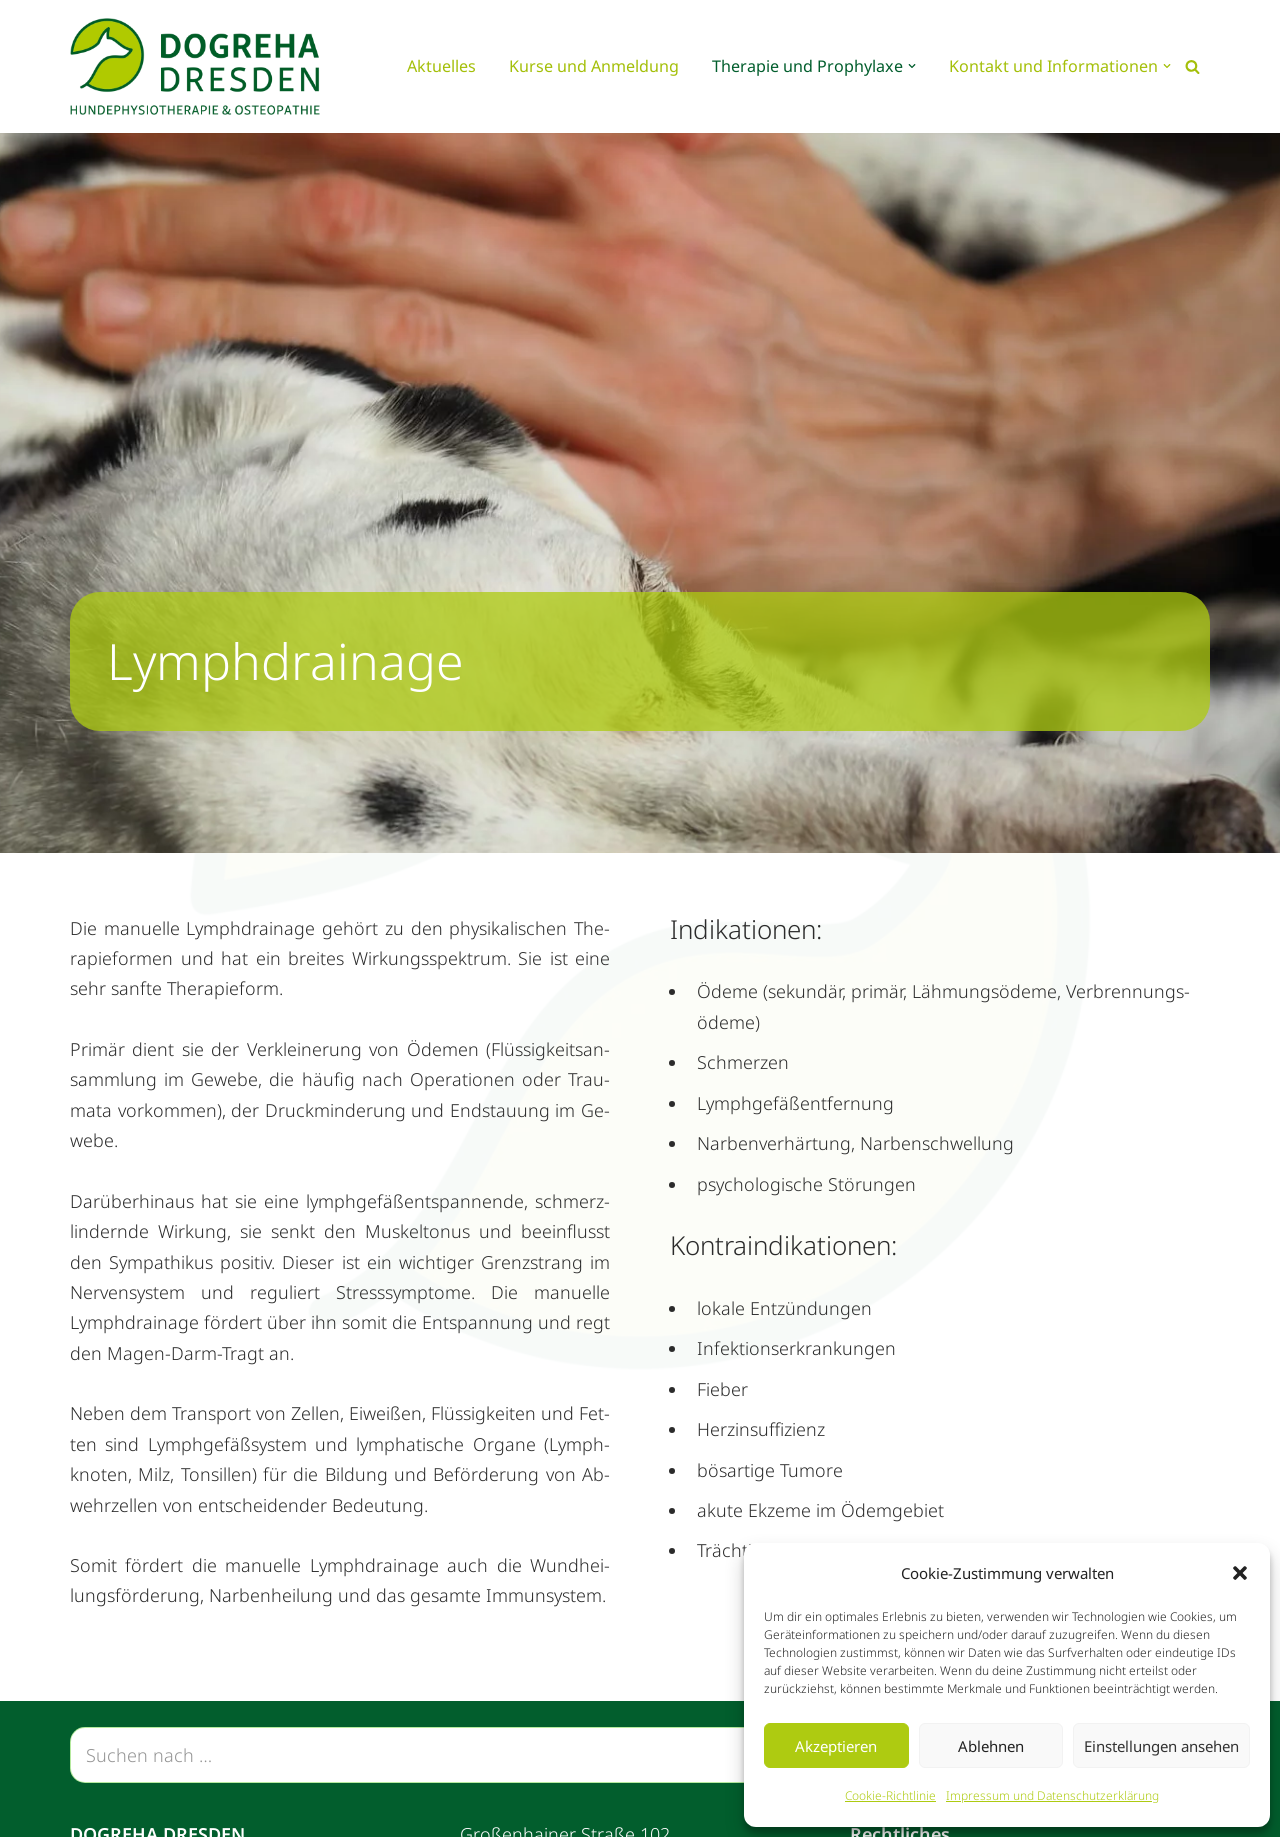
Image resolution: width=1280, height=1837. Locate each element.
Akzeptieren (836, 1746)
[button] (1240, 1573)
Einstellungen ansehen (1161, 1746)
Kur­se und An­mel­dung (594, 66)
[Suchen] (1192, 66)
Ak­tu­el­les (441, 66)
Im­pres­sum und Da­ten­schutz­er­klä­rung (1052, 1795)
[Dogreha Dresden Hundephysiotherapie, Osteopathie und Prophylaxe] (200, 66)
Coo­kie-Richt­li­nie (890, 1795)
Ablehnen (991, 1746)
